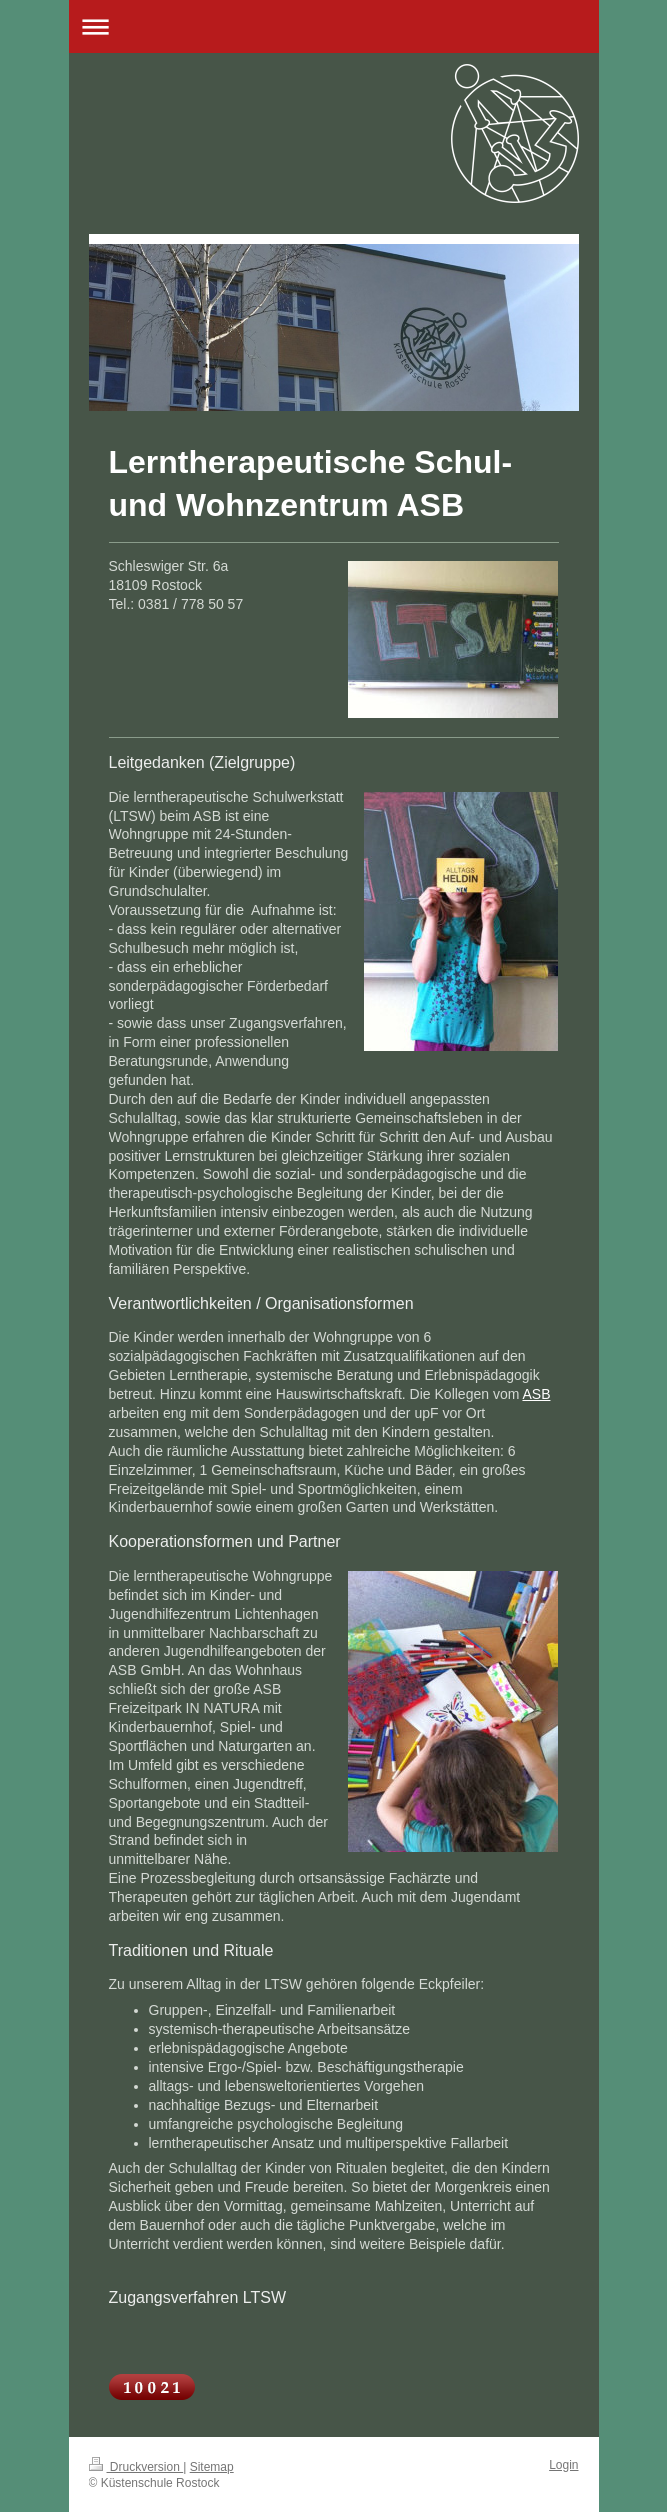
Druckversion (136, 2467)
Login (563, 2465)
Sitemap (212, 2467)
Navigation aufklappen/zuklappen (334, 26)
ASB (536, 1394)
